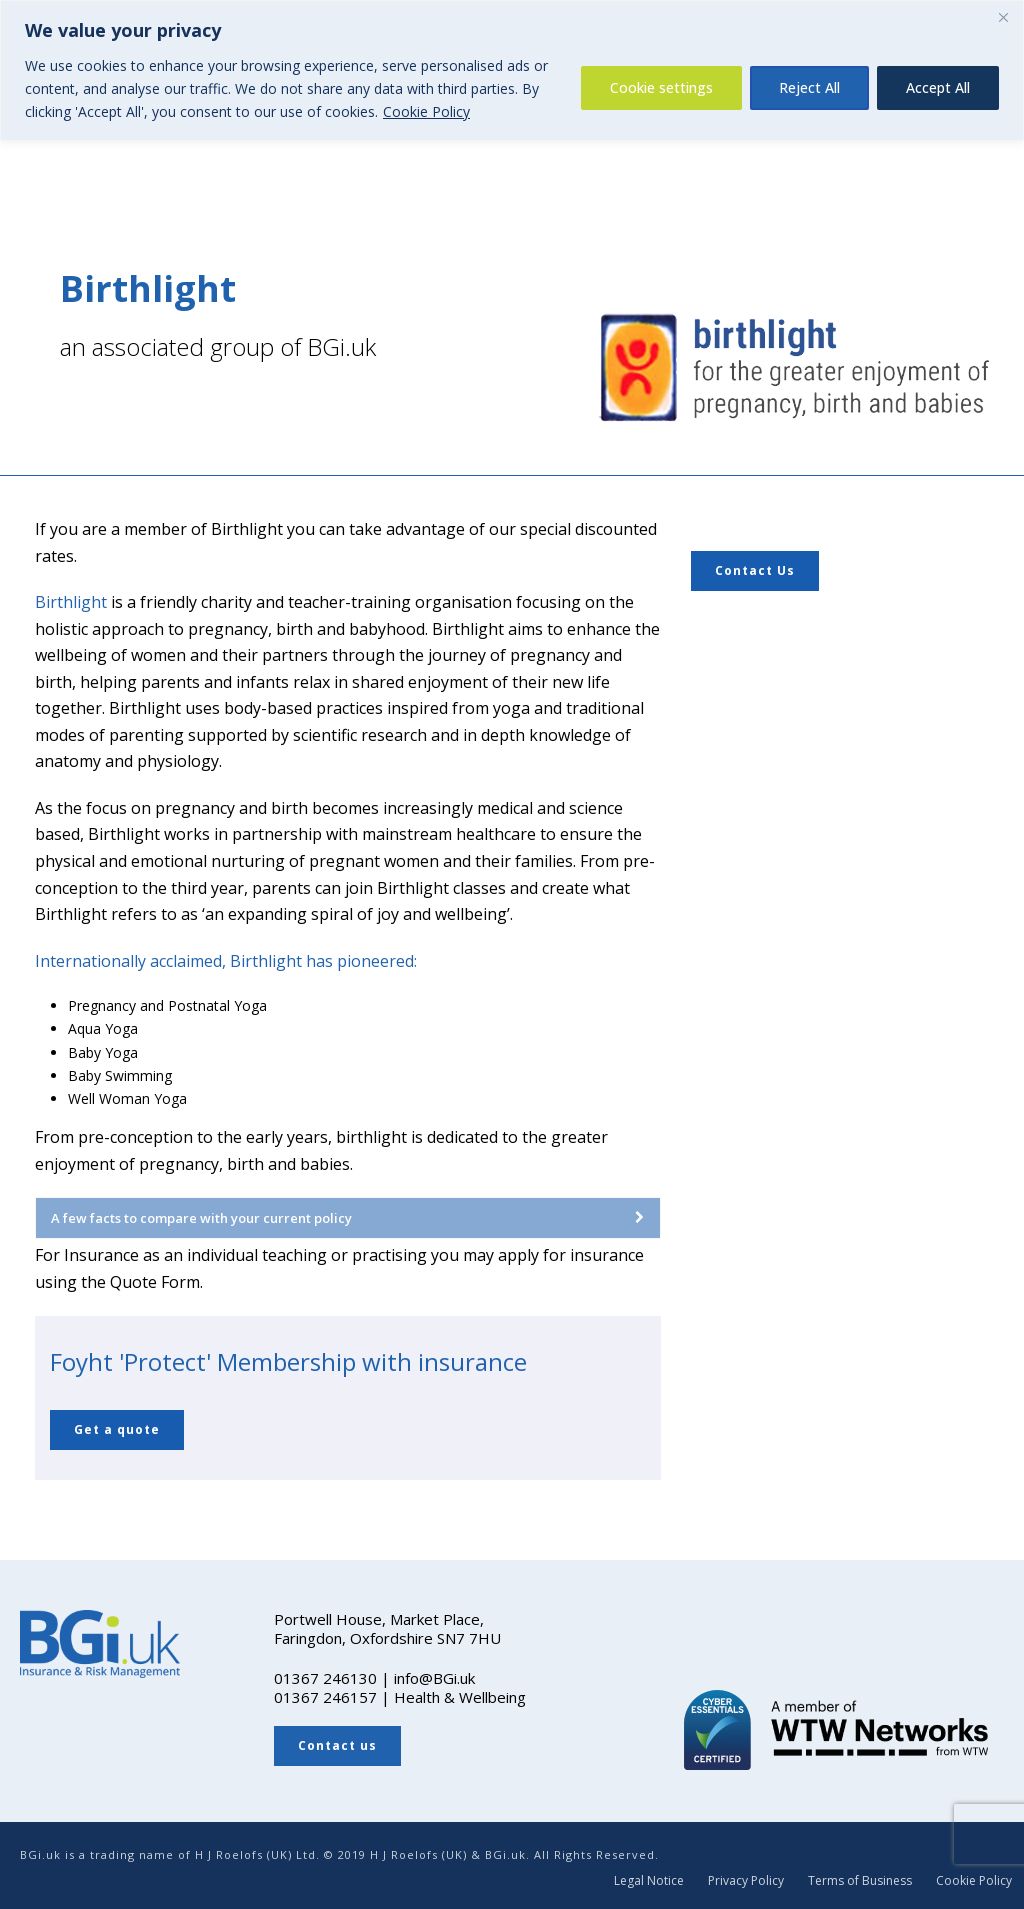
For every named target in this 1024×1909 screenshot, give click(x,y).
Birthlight (71, 602)
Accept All (938, 87)
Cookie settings (661, 87)
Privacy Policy (746, 1881)
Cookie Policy (426, 111)
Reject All (809, 87)
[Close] (1003, 17)
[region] (512, 70)
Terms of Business (860, 1881)
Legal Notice (649, 1881)
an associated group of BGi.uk (218, 346)
